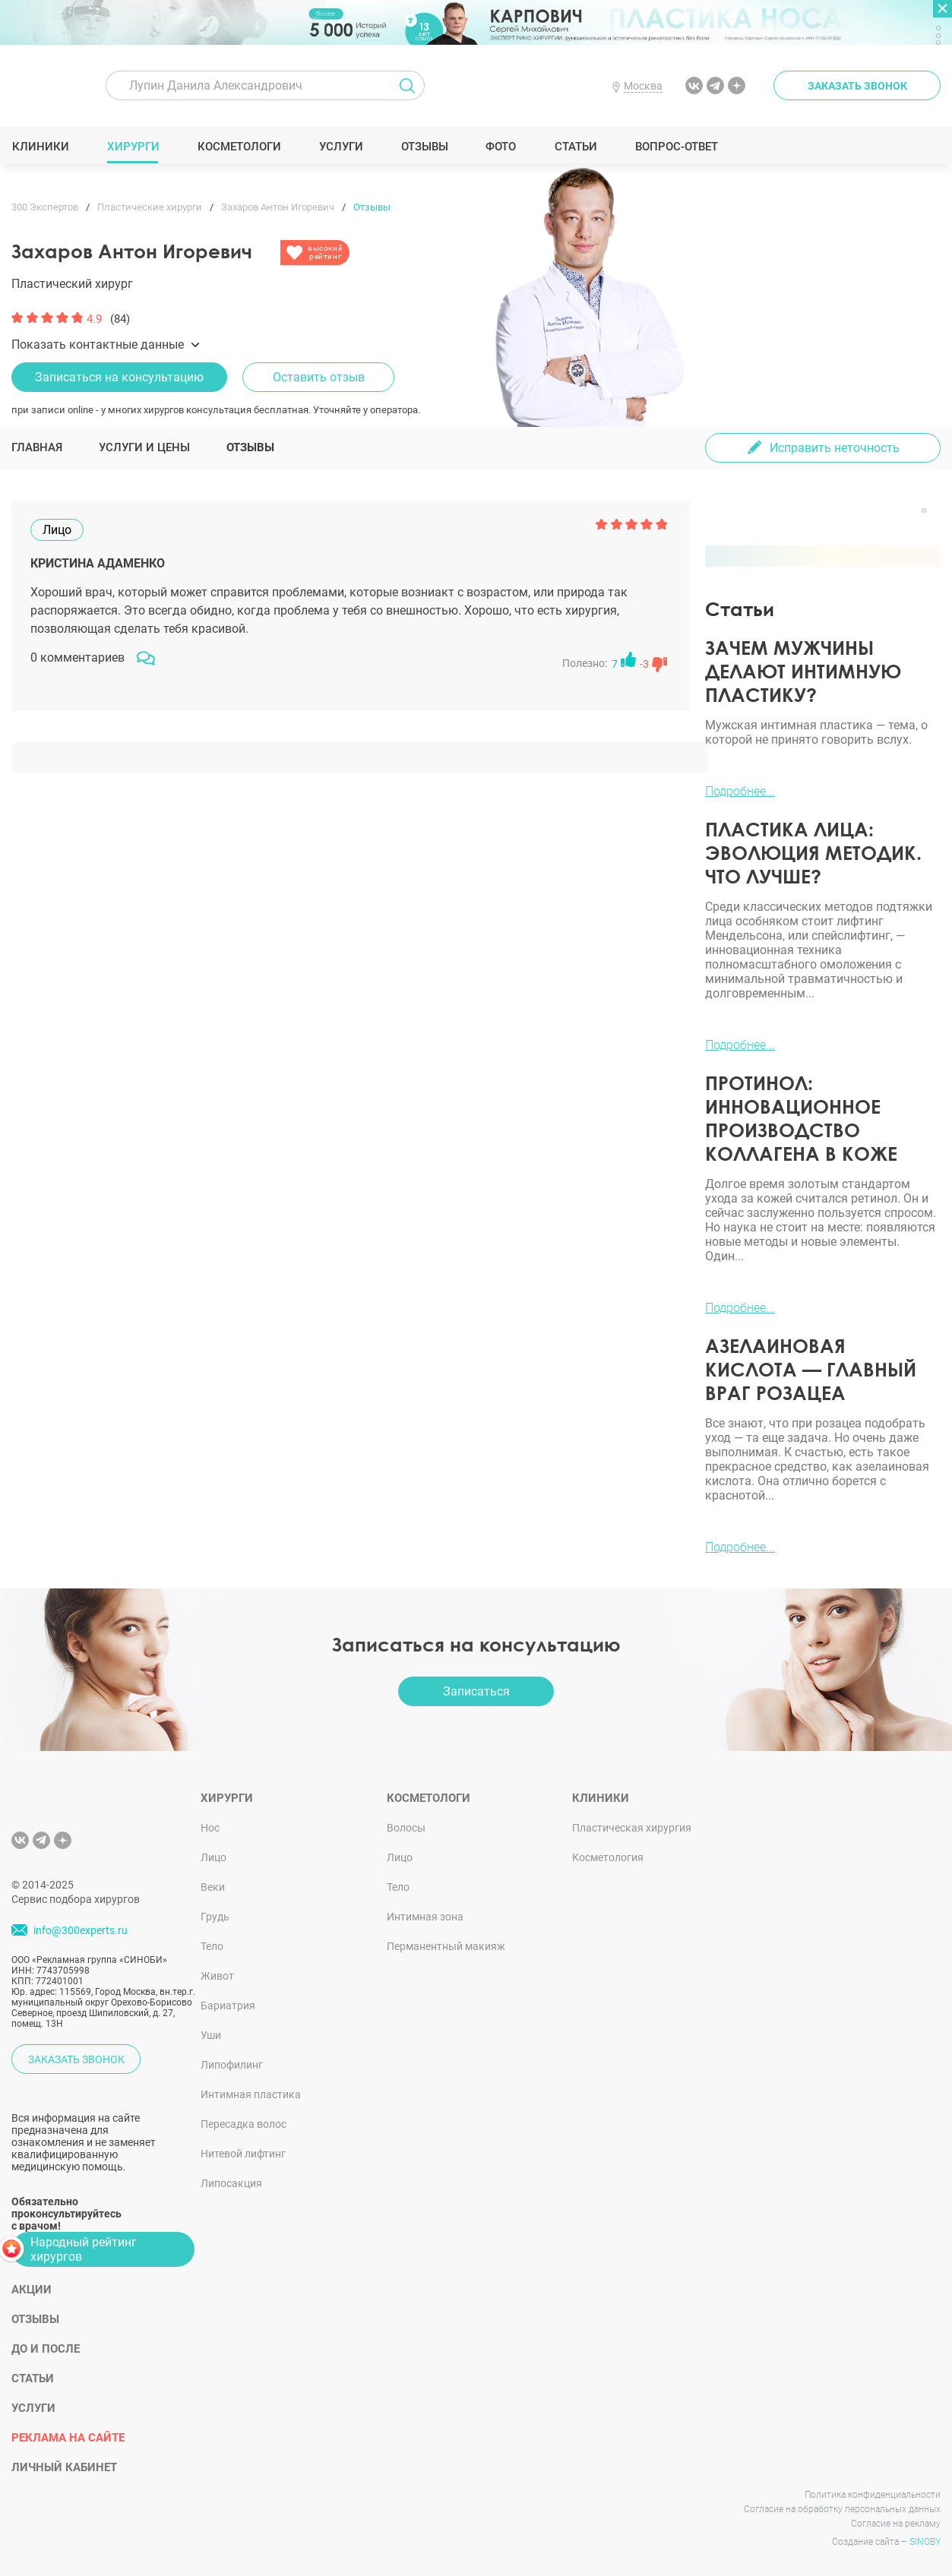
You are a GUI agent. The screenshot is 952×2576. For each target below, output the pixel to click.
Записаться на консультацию (119, 377)
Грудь (215, 1917)
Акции (31, 2289)
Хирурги (133, 146)
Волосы (406, 1828)
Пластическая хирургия (631, 1828)
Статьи (575, 146)
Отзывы (424, 146)
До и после (45, 2349)
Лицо (213, 1857)
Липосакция (231, 2183)
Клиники (40, 146)
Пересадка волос (243, 2124)
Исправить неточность (835, 448)
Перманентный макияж (446, 1946)
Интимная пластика (251, 2094)
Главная (36, 447)
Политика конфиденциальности (873, 2494)
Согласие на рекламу (896, 2523)
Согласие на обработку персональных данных (842, 2509)
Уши (211, 2035)
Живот (217, 1976)
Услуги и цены (144, 447)
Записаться (476, 1691)
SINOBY (925, 2541)
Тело (212, 1946)
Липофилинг (232, 2065)
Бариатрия (228, 2005)
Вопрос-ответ (675, 146)
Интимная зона (425, 1917)
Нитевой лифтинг (243, 2154)
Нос (210, 1828)
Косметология (608, 1857)
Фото (500, 146)
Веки (213, 1887)
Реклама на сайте (68, 2438)
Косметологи (239, 146)
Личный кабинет (64, 2467)
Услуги (340, 146)
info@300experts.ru (80, 1930)
